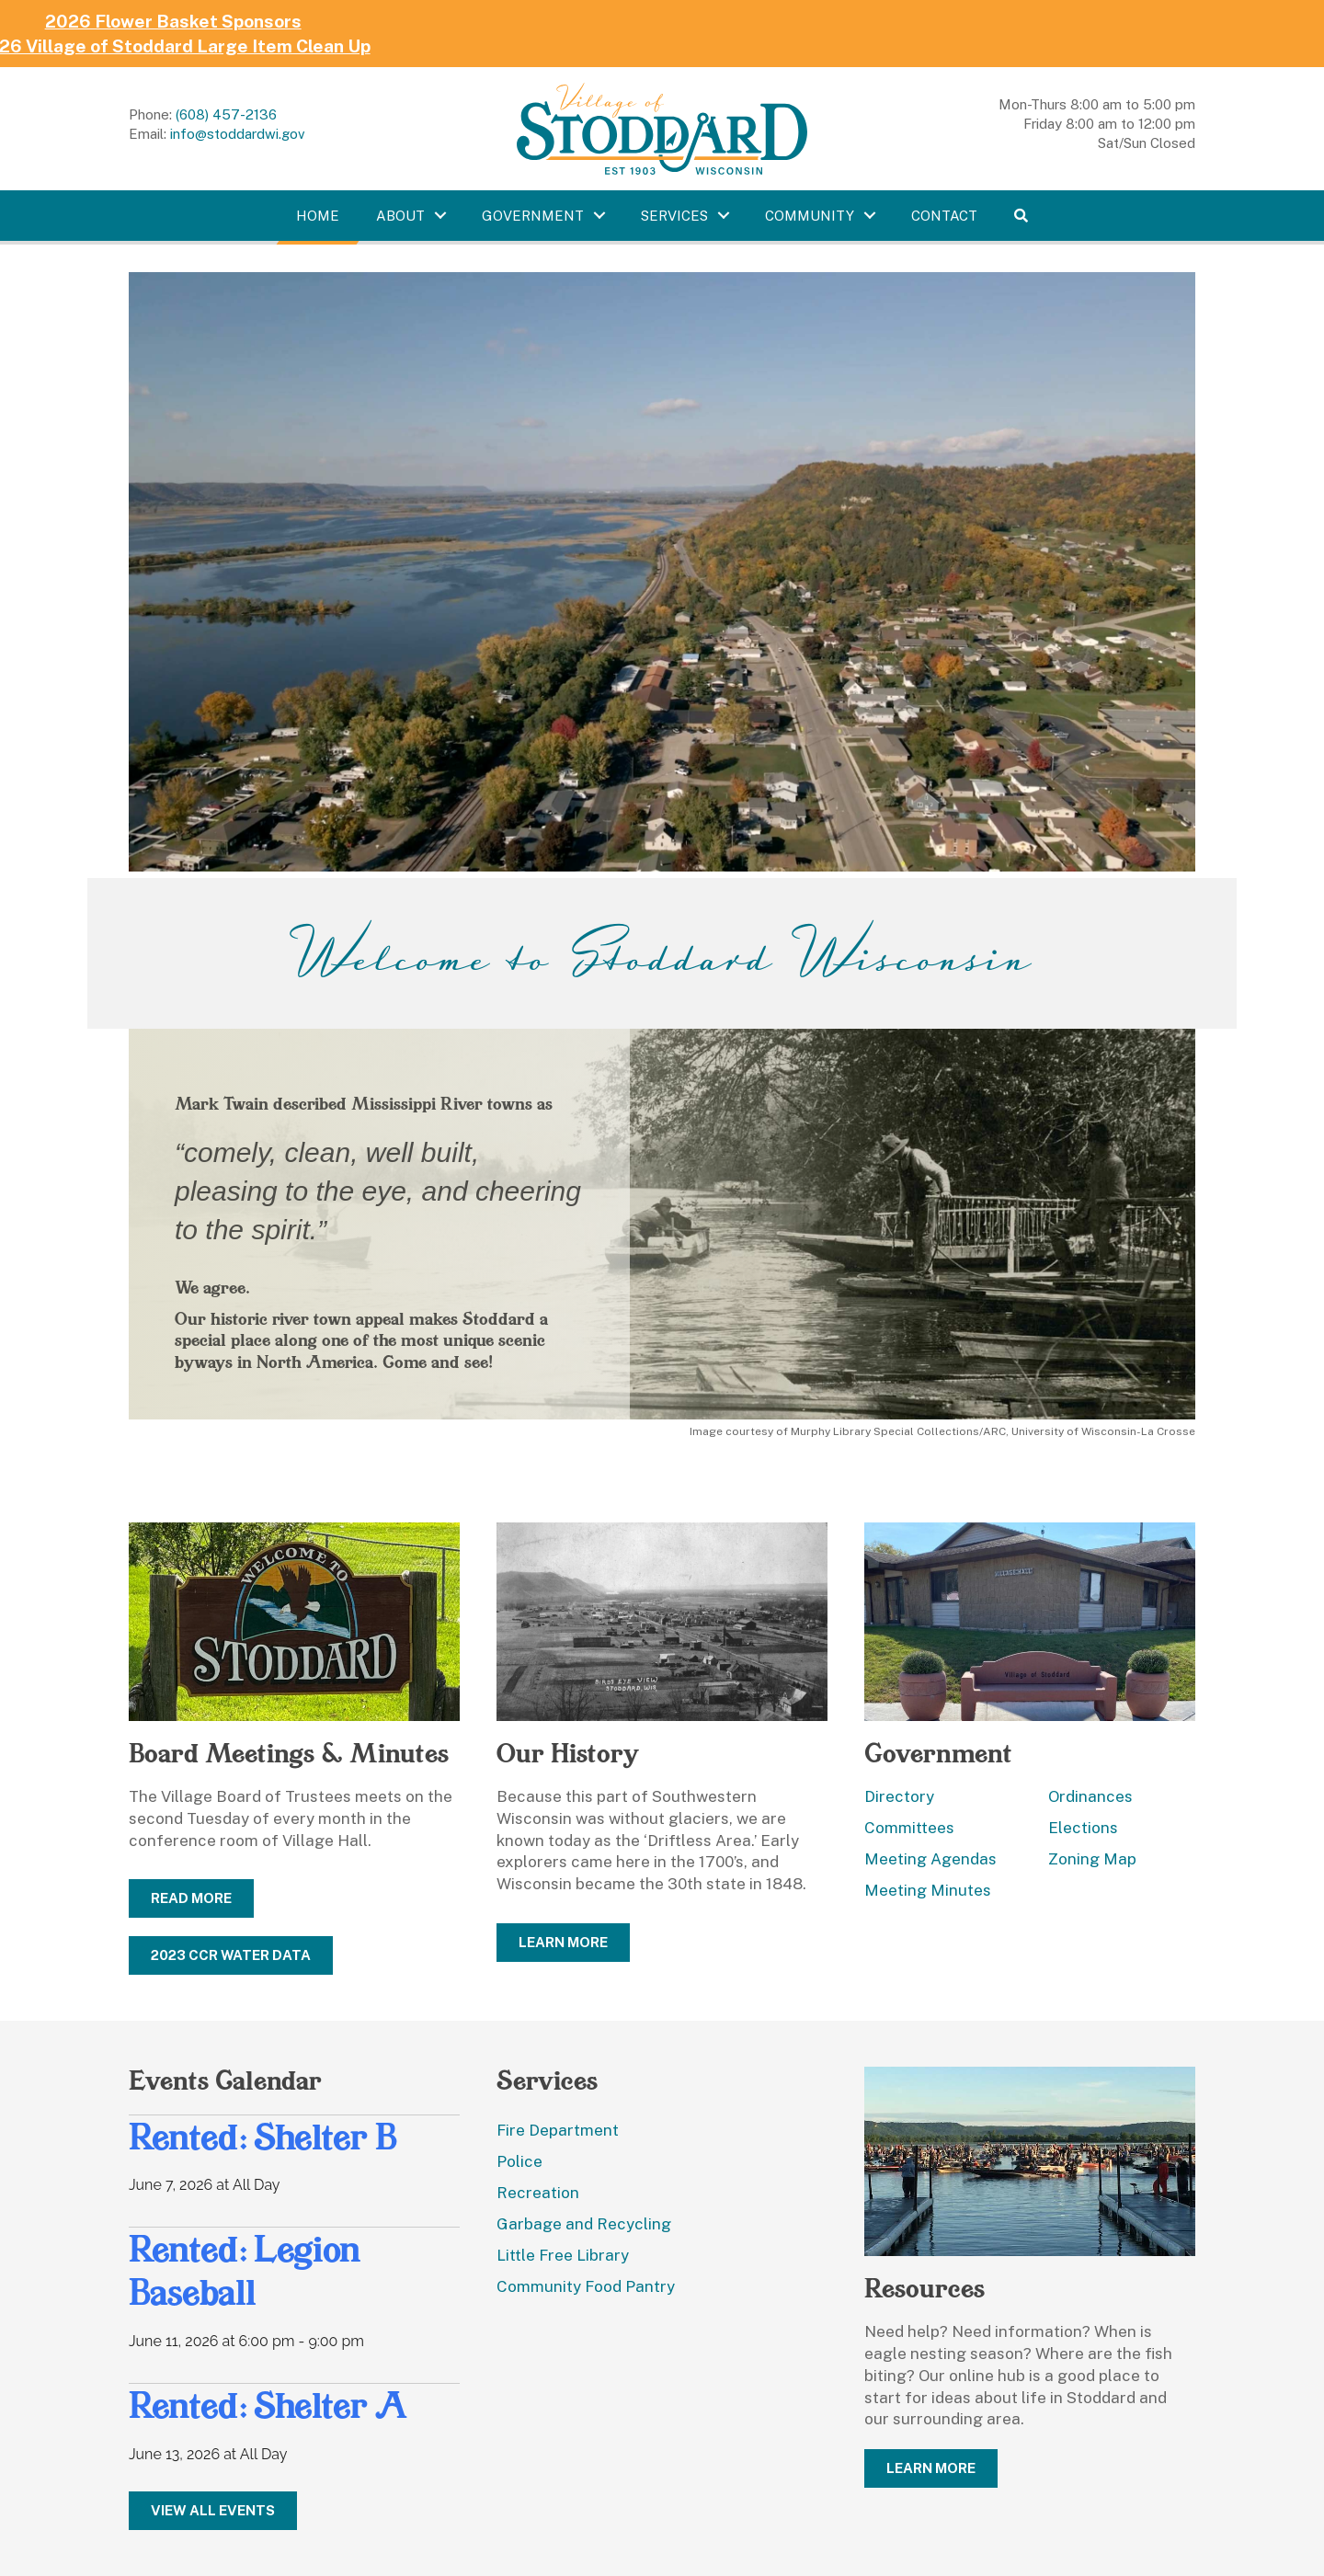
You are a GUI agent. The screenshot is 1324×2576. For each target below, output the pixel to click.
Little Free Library (562, 2255)
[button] (1021, 215)
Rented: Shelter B (262, 2137)
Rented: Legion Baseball (244, 2270)
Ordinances (1090, 1796)
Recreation (537, 2192)
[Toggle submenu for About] (440, 215)
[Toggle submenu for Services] (723, 215)
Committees (909, 1827)
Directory (899, 1796)
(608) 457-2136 (226, 114)
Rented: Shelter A (267, 2405)
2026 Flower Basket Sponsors (156, 21)
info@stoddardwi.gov (237, 134)
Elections (1083, 1827)
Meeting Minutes (927, 1890)
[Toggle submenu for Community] (869, 215)
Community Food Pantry (585, 2286)
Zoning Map (1092, 1859)
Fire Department (557, 2130)
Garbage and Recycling (583, 2224)
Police (519, 2161)
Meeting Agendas (930, 1859)
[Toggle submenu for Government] (599, 215)
